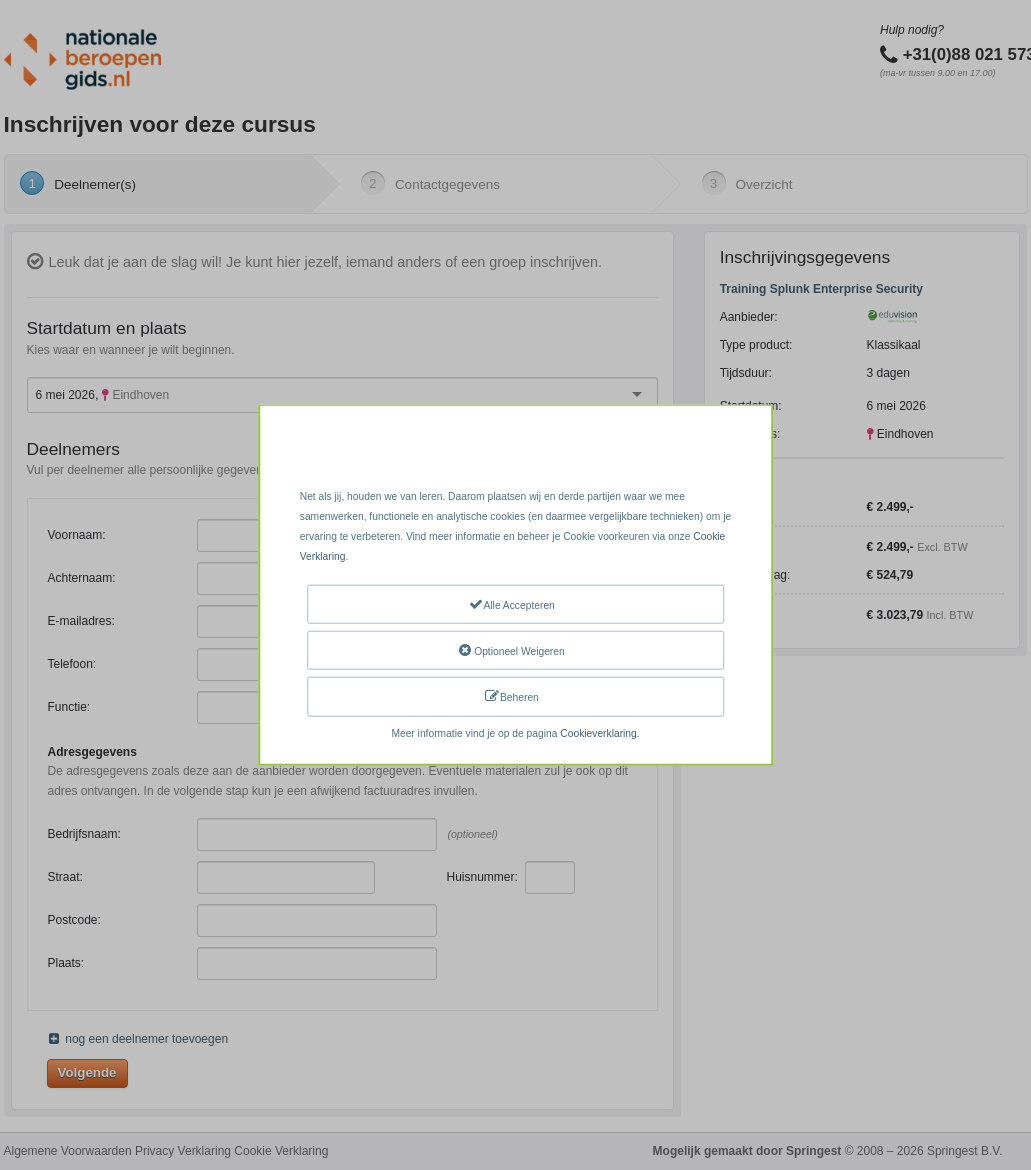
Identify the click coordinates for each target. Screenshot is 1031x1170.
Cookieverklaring (598, 732)
